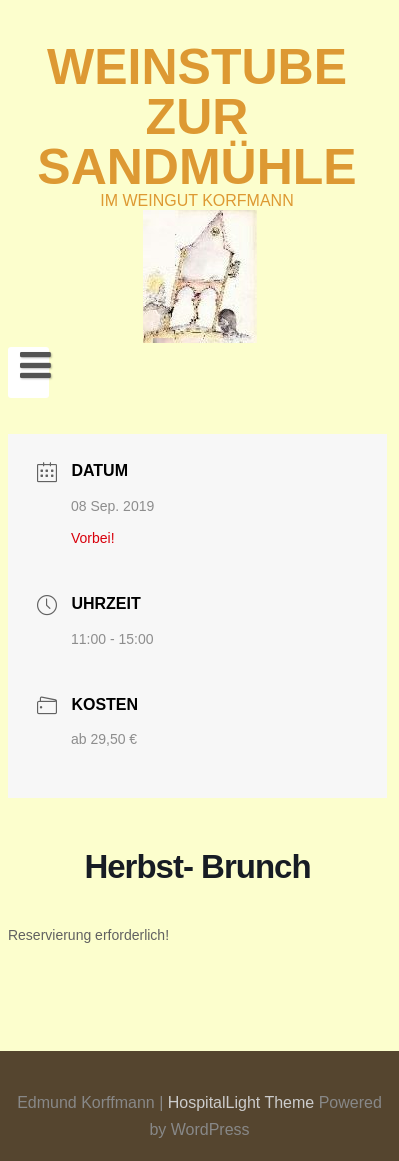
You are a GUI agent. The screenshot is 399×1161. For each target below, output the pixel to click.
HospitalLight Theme (243, 1102)
